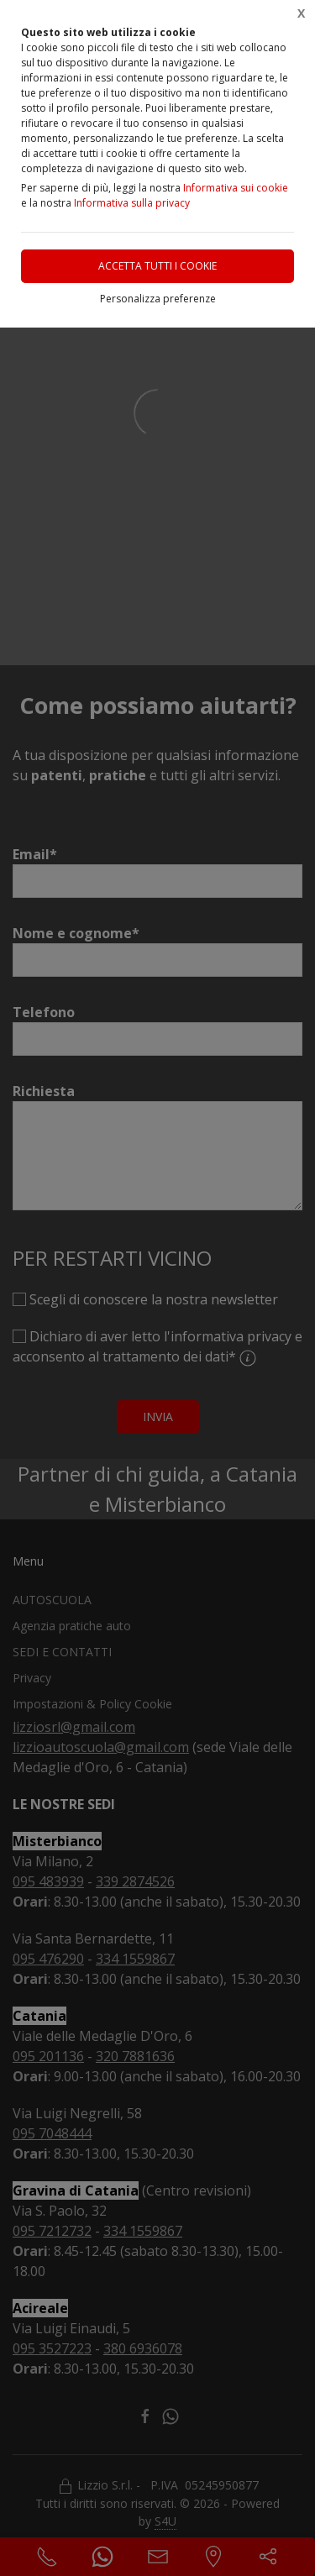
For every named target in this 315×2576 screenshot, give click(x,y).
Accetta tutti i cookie (157, 266)
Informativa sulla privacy (132, 203)
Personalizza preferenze (158, 298)
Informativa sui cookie (235, 188)
